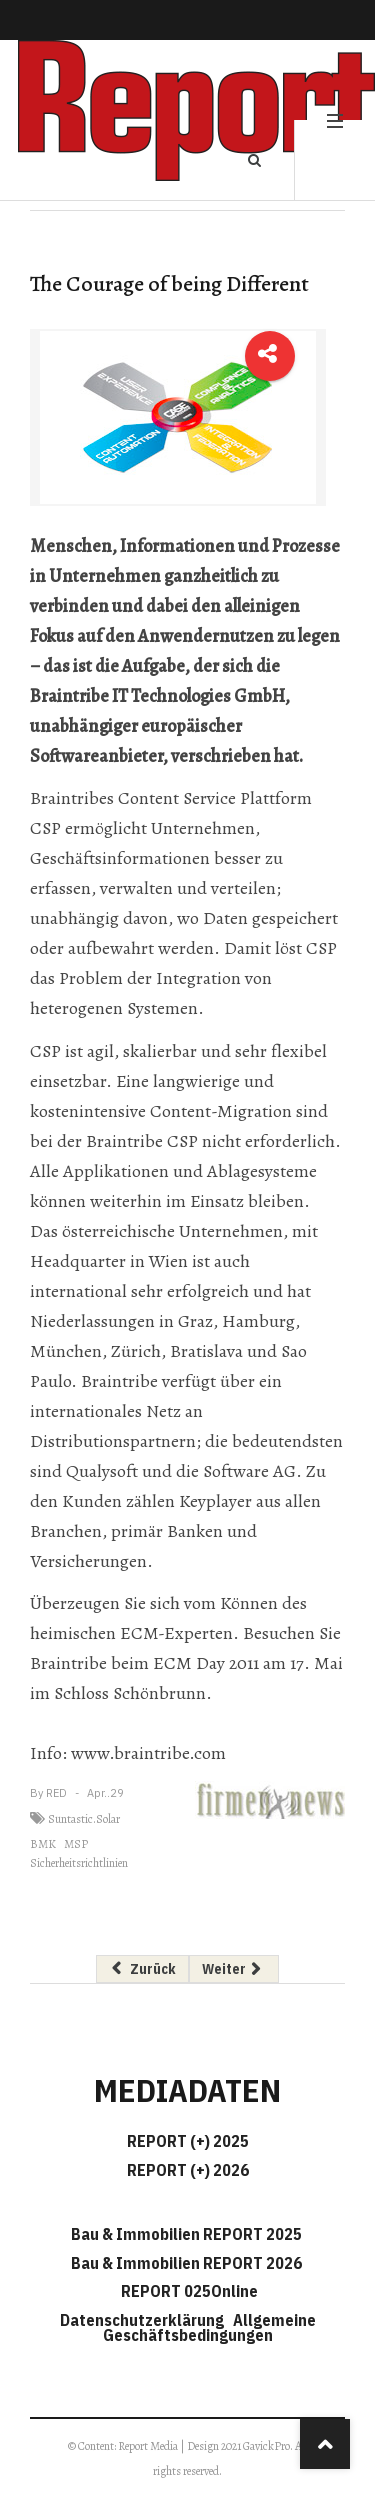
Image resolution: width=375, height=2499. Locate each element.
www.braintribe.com (146, 1753)
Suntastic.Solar (84, 1819)
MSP (76, 1844)
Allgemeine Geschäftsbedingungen (209, 2327)
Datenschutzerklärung (145, 2320)
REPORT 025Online (188, 2291)
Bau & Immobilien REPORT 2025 (186, 2234)
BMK (43, 1844)
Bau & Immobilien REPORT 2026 (186, 2263)
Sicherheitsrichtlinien (79, 1863)
